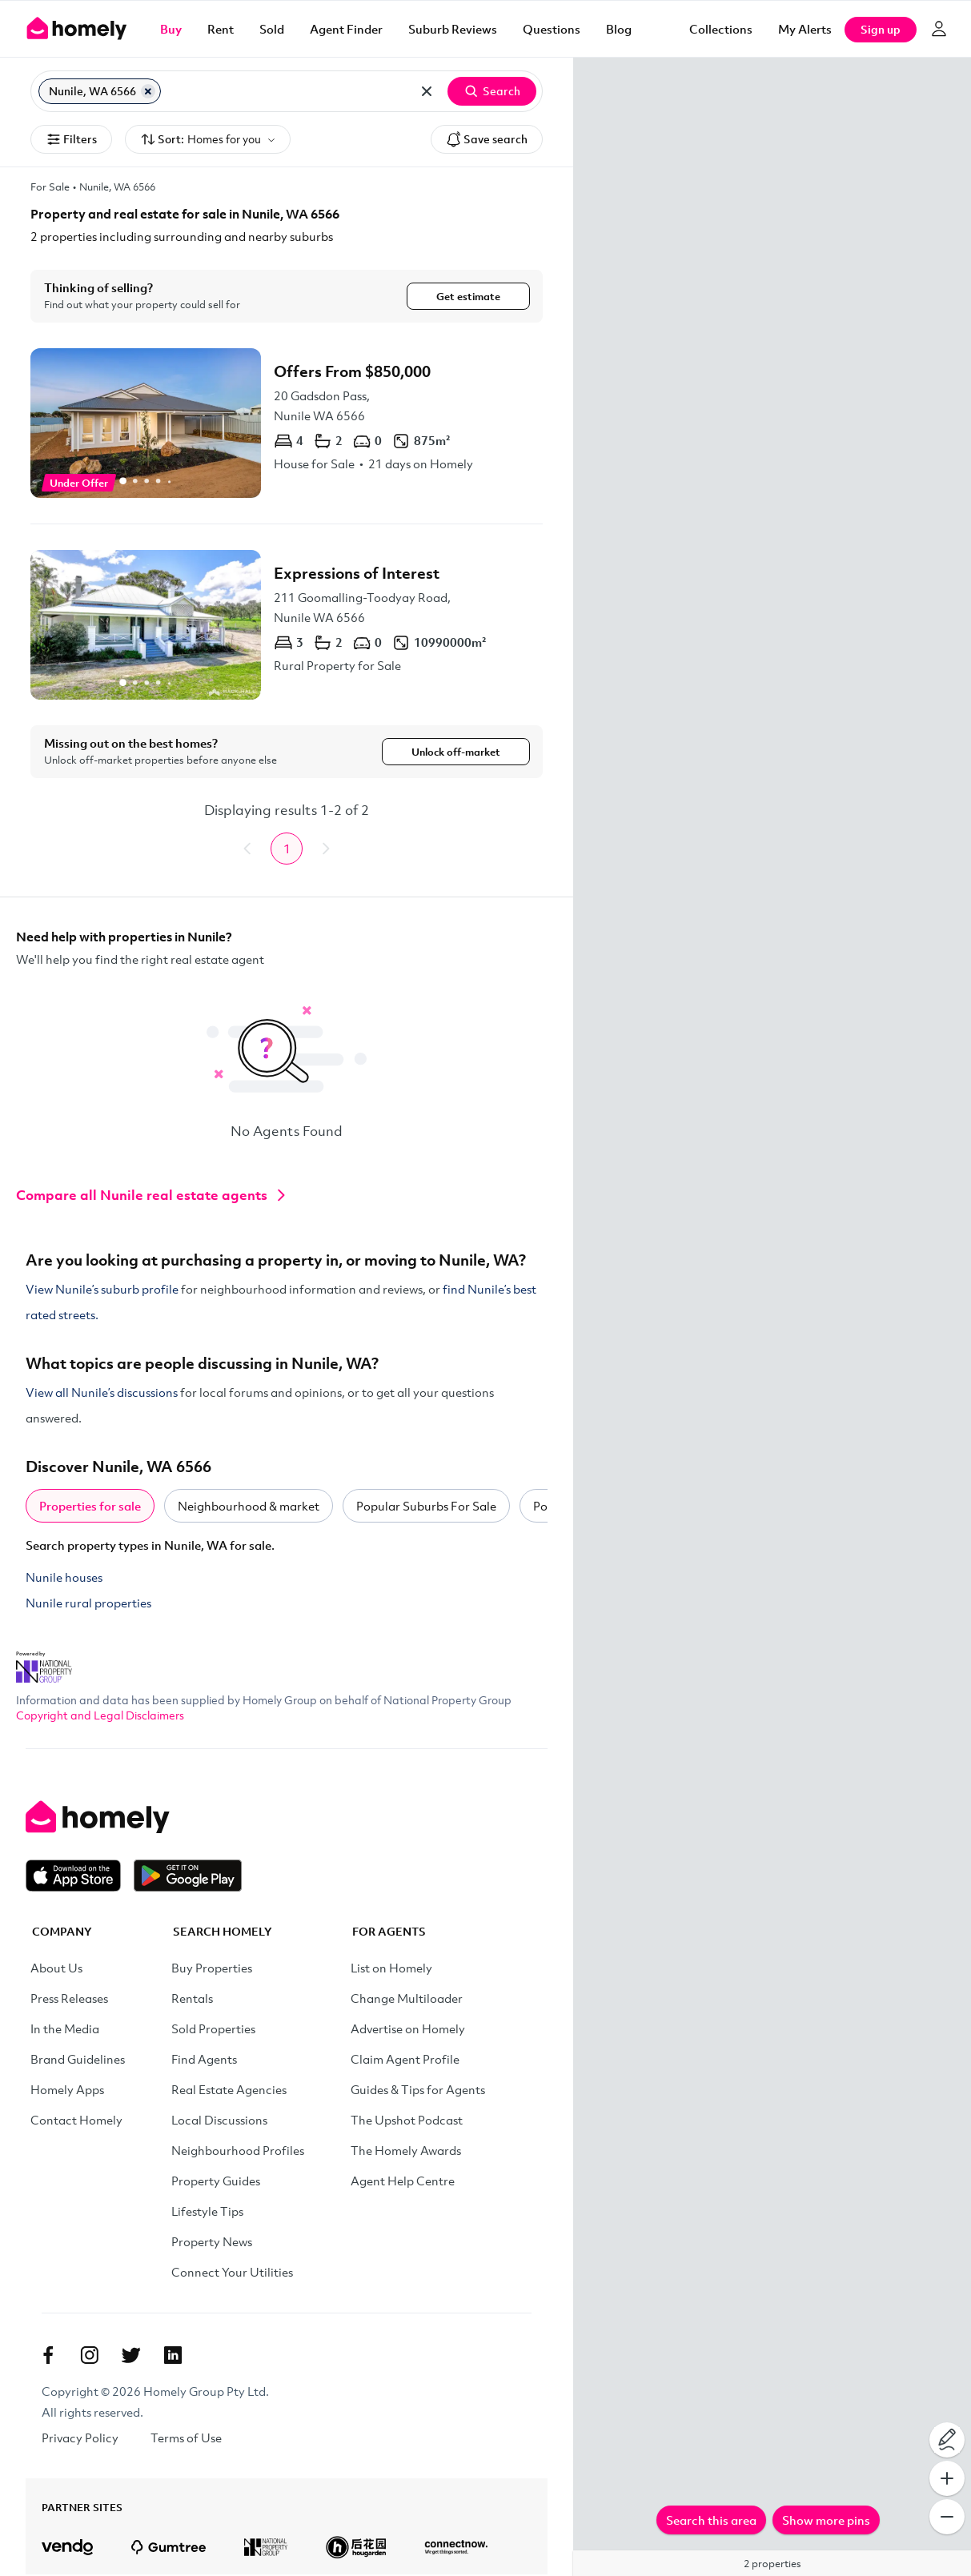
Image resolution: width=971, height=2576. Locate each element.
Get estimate (468, 296)
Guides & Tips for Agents (418, 2091)
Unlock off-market (455, 752)
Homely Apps (67, 2091)
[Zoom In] (947, 2478)
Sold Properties (213, 2030)
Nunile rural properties (88, 1604)
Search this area (711, 2520)
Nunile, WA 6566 (117, 186)
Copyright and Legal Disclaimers (100, 1716)
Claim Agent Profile (405, 2060)
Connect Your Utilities (232, 2273)
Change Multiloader (407, 2000)
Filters (71, 139)
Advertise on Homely (408, 2030)
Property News (211, 2243)
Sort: (207, 140)
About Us (56, 1969)
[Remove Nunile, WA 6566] (148, 91)
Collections (720, 29)
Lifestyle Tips (207, 2213)
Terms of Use (186, 2439)
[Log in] (939, 29)
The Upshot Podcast (407, 2121)
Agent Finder (346, 29)
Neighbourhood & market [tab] (248, 1507)
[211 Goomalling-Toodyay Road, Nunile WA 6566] (286, 625)
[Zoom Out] (947, 2516)
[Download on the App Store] (80, 1877)
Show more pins (826, 2520)
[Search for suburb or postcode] (285, 91)
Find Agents (204, 2060)
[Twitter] (131, 2357)
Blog (619, 29)
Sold (271, 29)
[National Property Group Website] (44, 1663)
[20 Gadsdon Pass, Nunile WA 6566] (286, 423)
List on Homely (391, 1969)
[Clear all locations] (426, 91)
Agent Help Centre (403, 2182)
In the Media (64, 2030)
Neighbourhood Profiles (237, 2152)
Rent (220, 29)
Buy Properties (211, 1969)
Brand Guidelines (77, 2060)
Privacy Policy (80, 2439)
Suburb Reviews (452, 29)
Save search (487, 139)
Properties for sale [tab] (90, 1507)
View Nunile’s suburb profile (102, 1290)
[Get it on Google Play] (188, 1877)
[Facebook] (48, 2357)
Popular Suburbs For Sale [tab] (426, 1507)
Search (491, 91)
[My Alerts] (805, 29)
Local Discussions (219, 2121)
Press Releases (69, 2000)
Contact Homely (76, 2121)
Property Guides (215, 2182)
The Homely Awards (406, 2152)
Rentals (192, 2000)
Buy (171, 29)
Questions (551, 29)
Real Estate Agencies (229, 2091)
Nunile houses (64, 1579)
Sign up (881, 29)
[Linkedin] (173, 2357)
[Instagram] (90, 2357)
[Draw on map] (947, 2440)
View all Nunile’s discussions (102, 1394)
